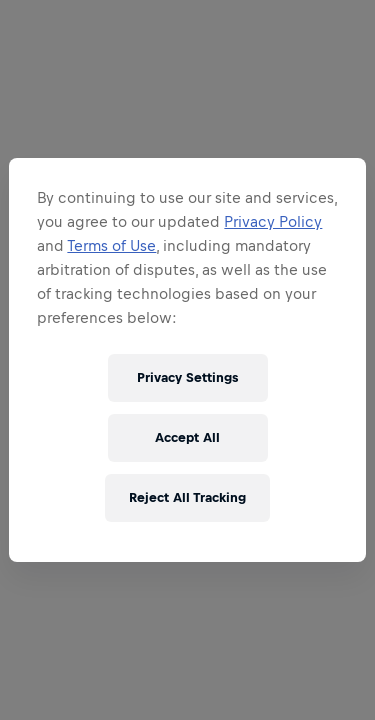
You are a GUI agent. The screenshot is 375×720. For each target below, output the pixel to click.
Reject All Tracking (187, 497)
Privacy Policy (273, 221)
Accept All (187, 437)
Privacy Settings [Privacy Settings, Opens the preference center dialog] (187, 377)
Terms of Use (111, 245)
